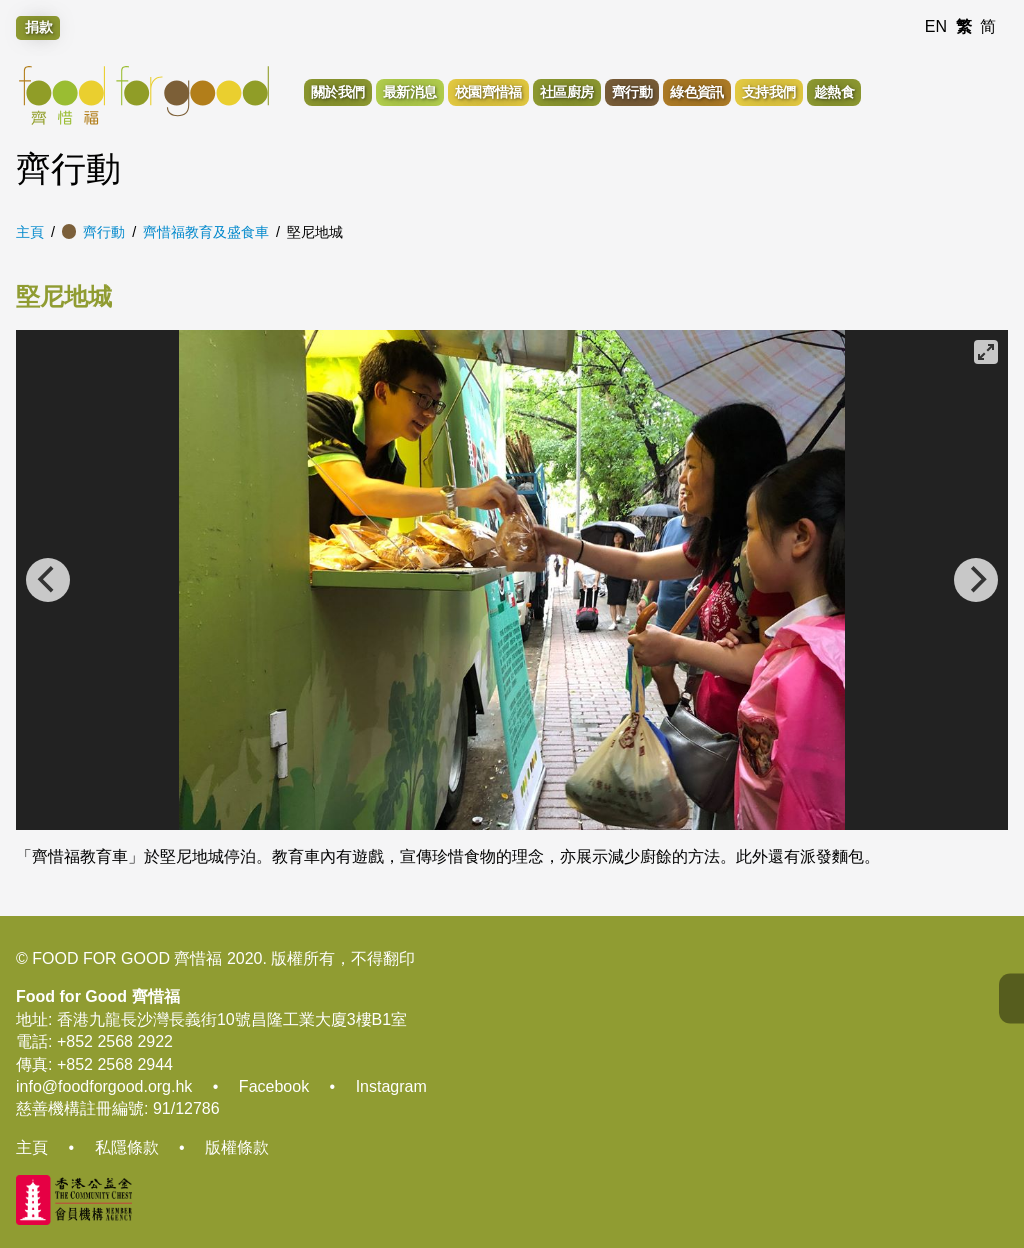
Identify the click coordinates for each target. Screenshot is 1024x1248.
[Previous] (48, 580)
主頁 (30, 232)
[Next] (976, 580)
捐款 (39, 27)
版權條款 (237, 1147)
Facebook (274, 1086)
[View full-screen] (986, 352)
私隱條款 (127, 1147)
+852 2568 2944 (115, 1064)
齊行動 (104, 232)
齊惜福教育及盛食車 (206, 232)
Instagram (391, 1086)
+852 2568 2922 (115, 1041)
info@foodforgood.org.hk (104, 1086)
